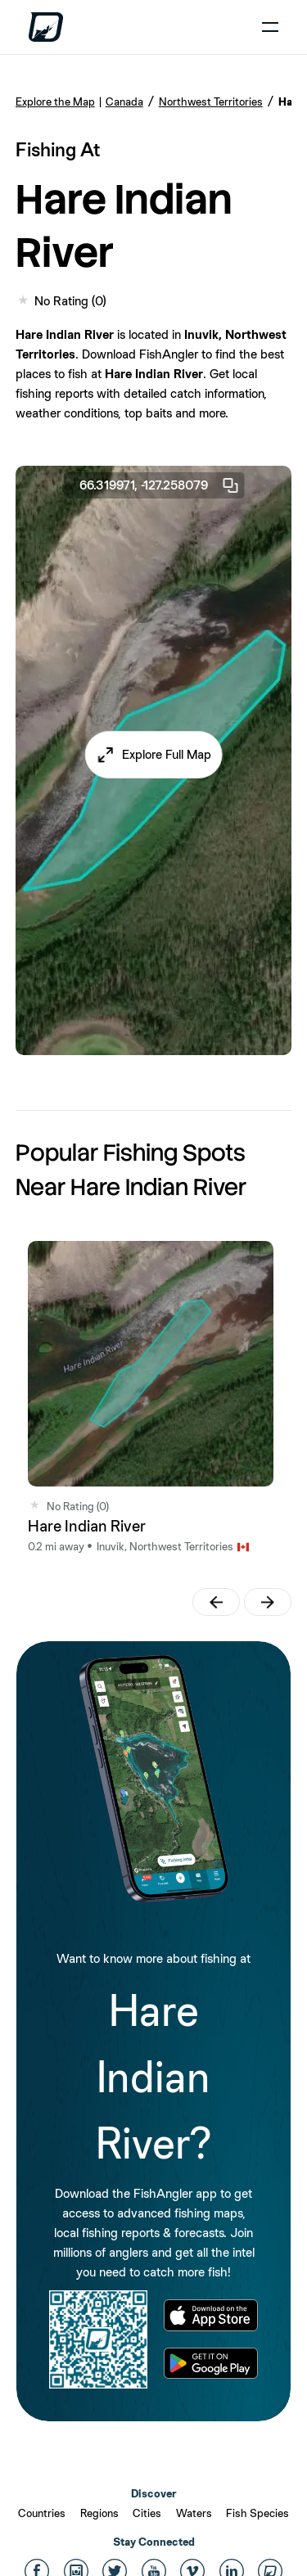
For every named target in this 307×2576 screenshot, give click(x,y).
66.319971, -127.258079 (159, 485)
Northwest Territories (211, 101)
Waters (194, 2513)
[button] (153, 754)
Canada (124, 101)
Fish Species (257, 2513)
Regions (99, 2513)
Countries (41, 2513)
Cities (147, 2513)
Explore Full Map (166, 754)
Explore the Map (55, 101)
